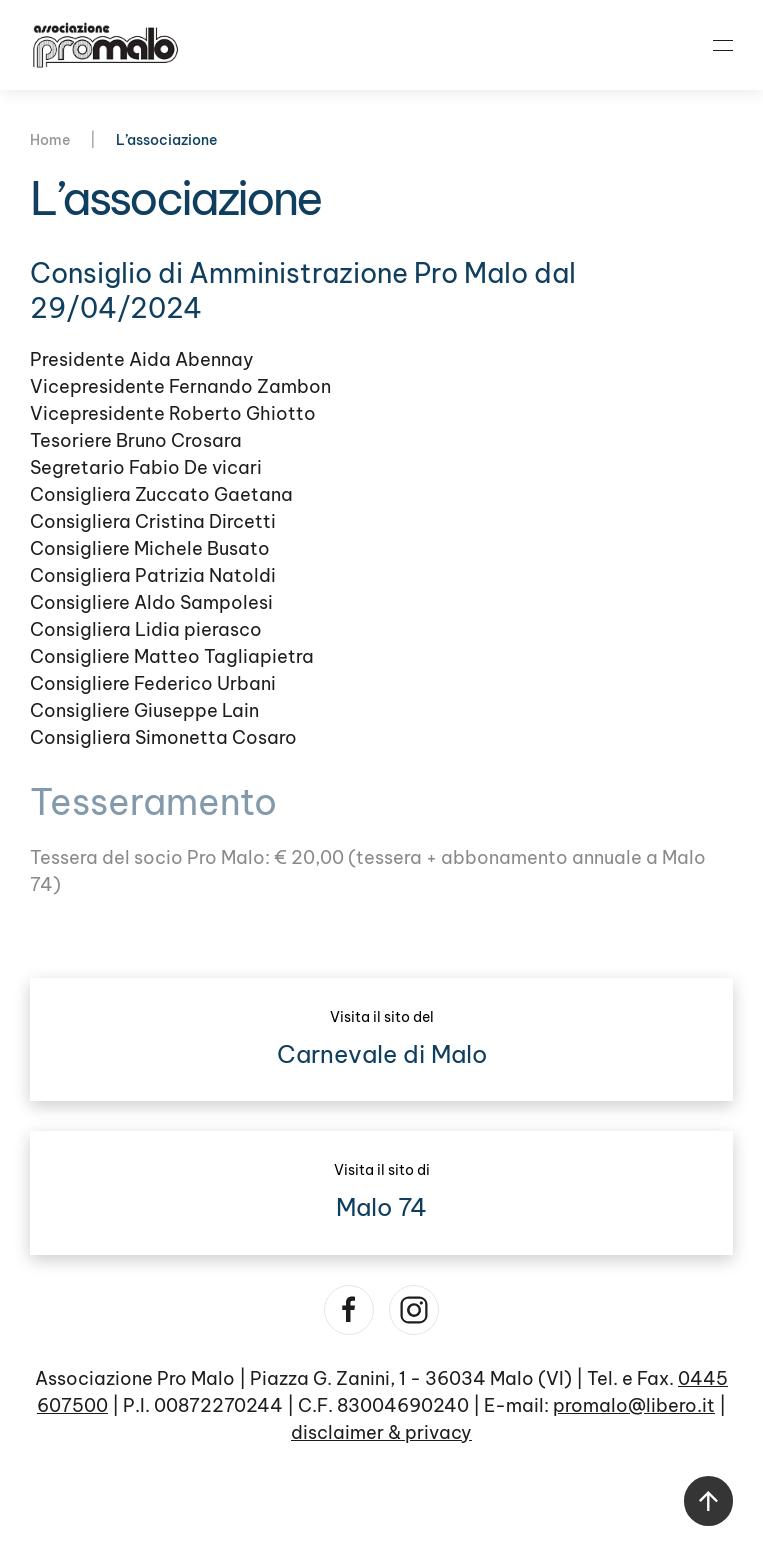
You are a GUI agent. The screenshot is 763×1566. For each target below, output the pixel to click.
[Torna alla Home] (105, 45)
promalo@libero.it (634, 1405)
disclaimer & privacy (381, 1432)
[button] (723, 45)
